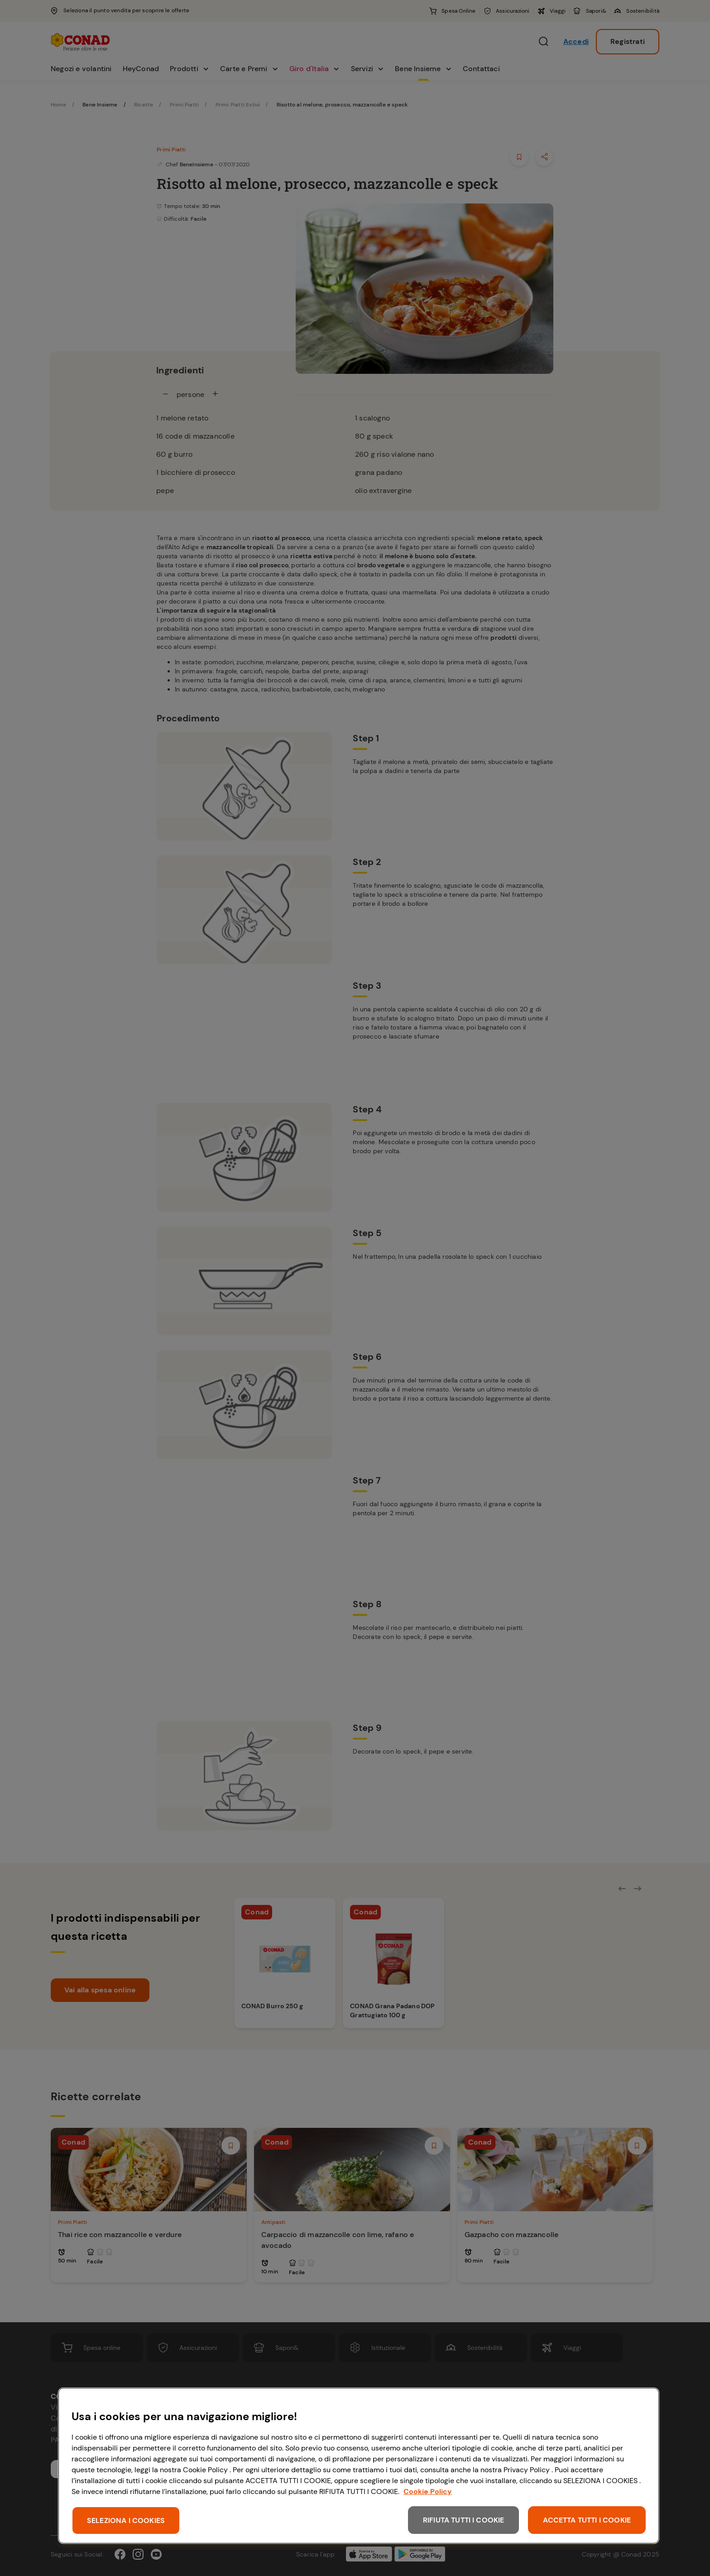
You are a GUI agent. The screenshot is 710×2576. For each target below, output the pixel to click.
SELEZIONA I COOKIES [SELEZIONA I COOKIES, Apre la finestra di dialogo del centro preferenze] (126, 2520)
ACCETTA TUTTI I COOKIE (587, 2520)
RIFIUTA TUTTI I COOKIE (463, 2520)
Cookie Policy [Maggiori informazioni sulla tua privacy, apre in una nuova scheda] (427, 2491)
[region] (358, 2466)
